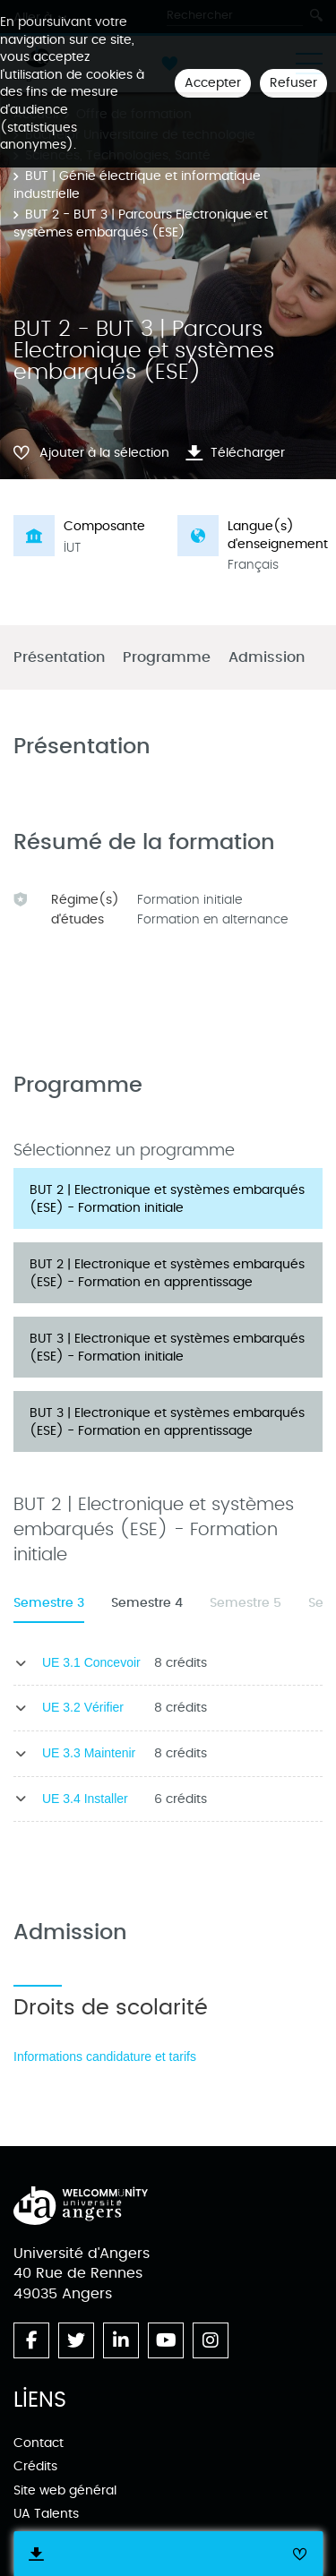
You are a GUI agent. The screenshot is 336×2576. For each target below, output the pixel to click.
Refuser (293, 82)
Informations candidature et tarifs (104, 2056)
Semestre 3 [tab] (48, 1603)
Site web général (64, 2490)
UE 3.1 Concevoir (91, 1662)
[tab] (168, 1198)
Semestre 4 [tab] (147, 1603)
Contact (38, 2443)
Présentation (59, 658)
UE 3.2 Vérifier (83, 1707)
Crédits (35, 2466)
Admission (266, 658)
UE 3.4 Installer (85, 1798)
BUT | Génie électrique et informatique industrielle (137, 185)
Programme (167, 658)
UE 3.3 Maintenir (88, 1753)
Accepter (213, 82)
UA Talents (46, 2513)
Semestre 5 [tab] (245, 1603)
